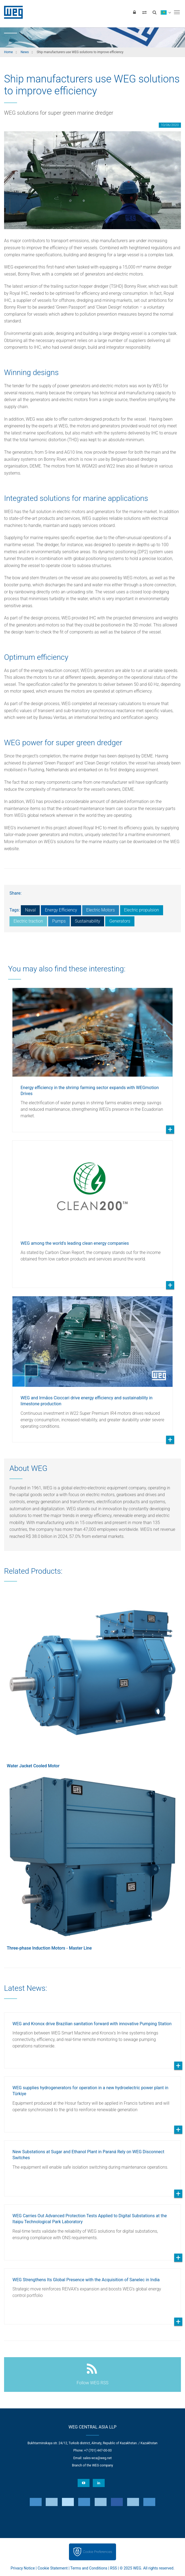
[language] (165, 12)
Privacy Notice (23, 2568)
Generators (119, 921)
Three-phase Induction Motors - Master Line (49, 1948)
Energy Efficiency (61, 910)
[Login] (134, 12)
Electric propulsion (141, 910)
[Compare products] (144, 12)
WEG (11, 12)
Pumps (59, 921)
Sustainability (87, 921)
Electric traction (28, 921)
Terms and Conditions (88, 2568)
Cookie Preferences (97, 2552)
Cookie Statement (53, 2568)
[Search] (154, 12)
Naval (30, 910)
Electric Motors (100, 910)
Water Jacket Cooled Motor (33, 1765)
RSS (113, 2568)
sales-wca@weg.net (97, 2458)
